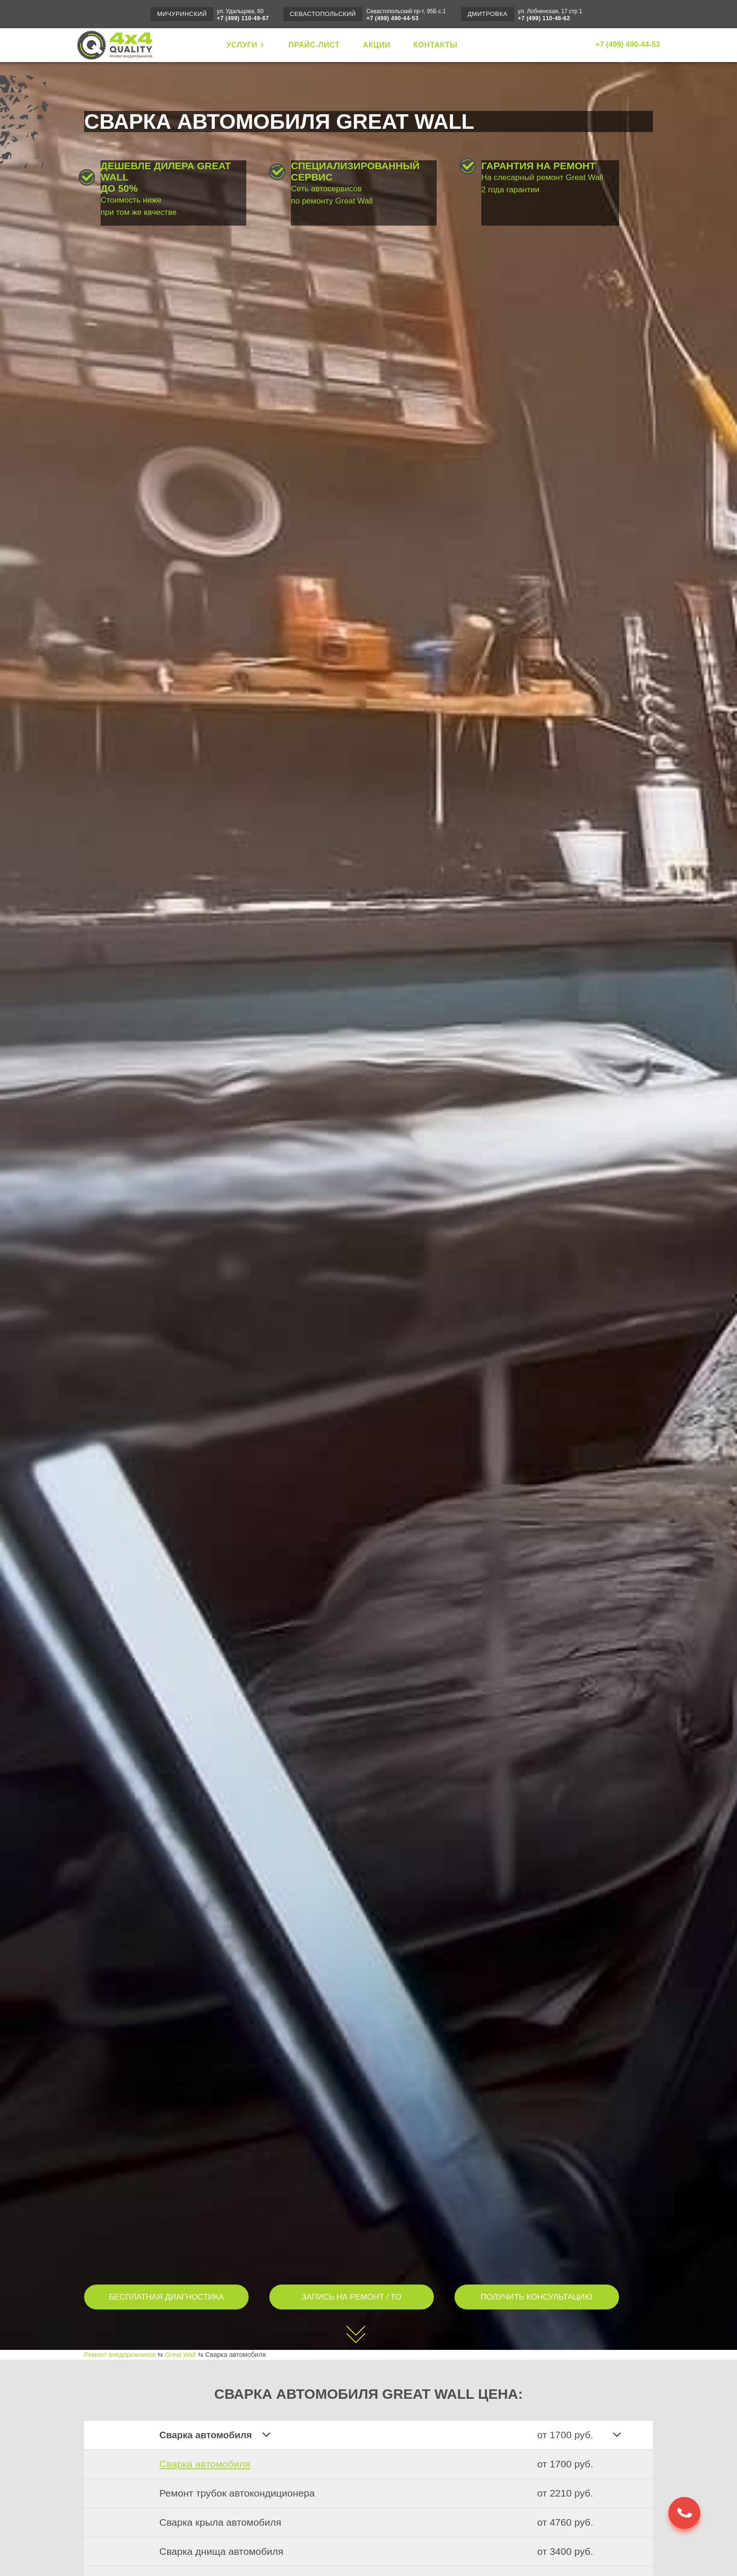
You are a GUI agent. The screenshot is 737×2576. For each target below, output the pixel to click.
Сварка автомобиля (205, 2463)
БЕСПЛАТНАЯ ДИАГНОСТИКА (166, 2297)
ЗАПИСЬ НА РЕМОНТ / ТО (351, 2297)
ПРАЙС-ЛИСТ (314, 45)
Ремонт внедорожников (120, 2354)
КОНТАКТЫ (435, 45)
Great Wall (180, 2354)
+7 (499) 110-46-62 (544, 18)
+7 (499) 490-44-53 (393, 18)
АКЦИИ (377, 45)
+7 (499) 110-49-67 (243, 18)
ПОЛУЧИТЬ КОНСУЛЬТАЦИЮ (537, 2297)
